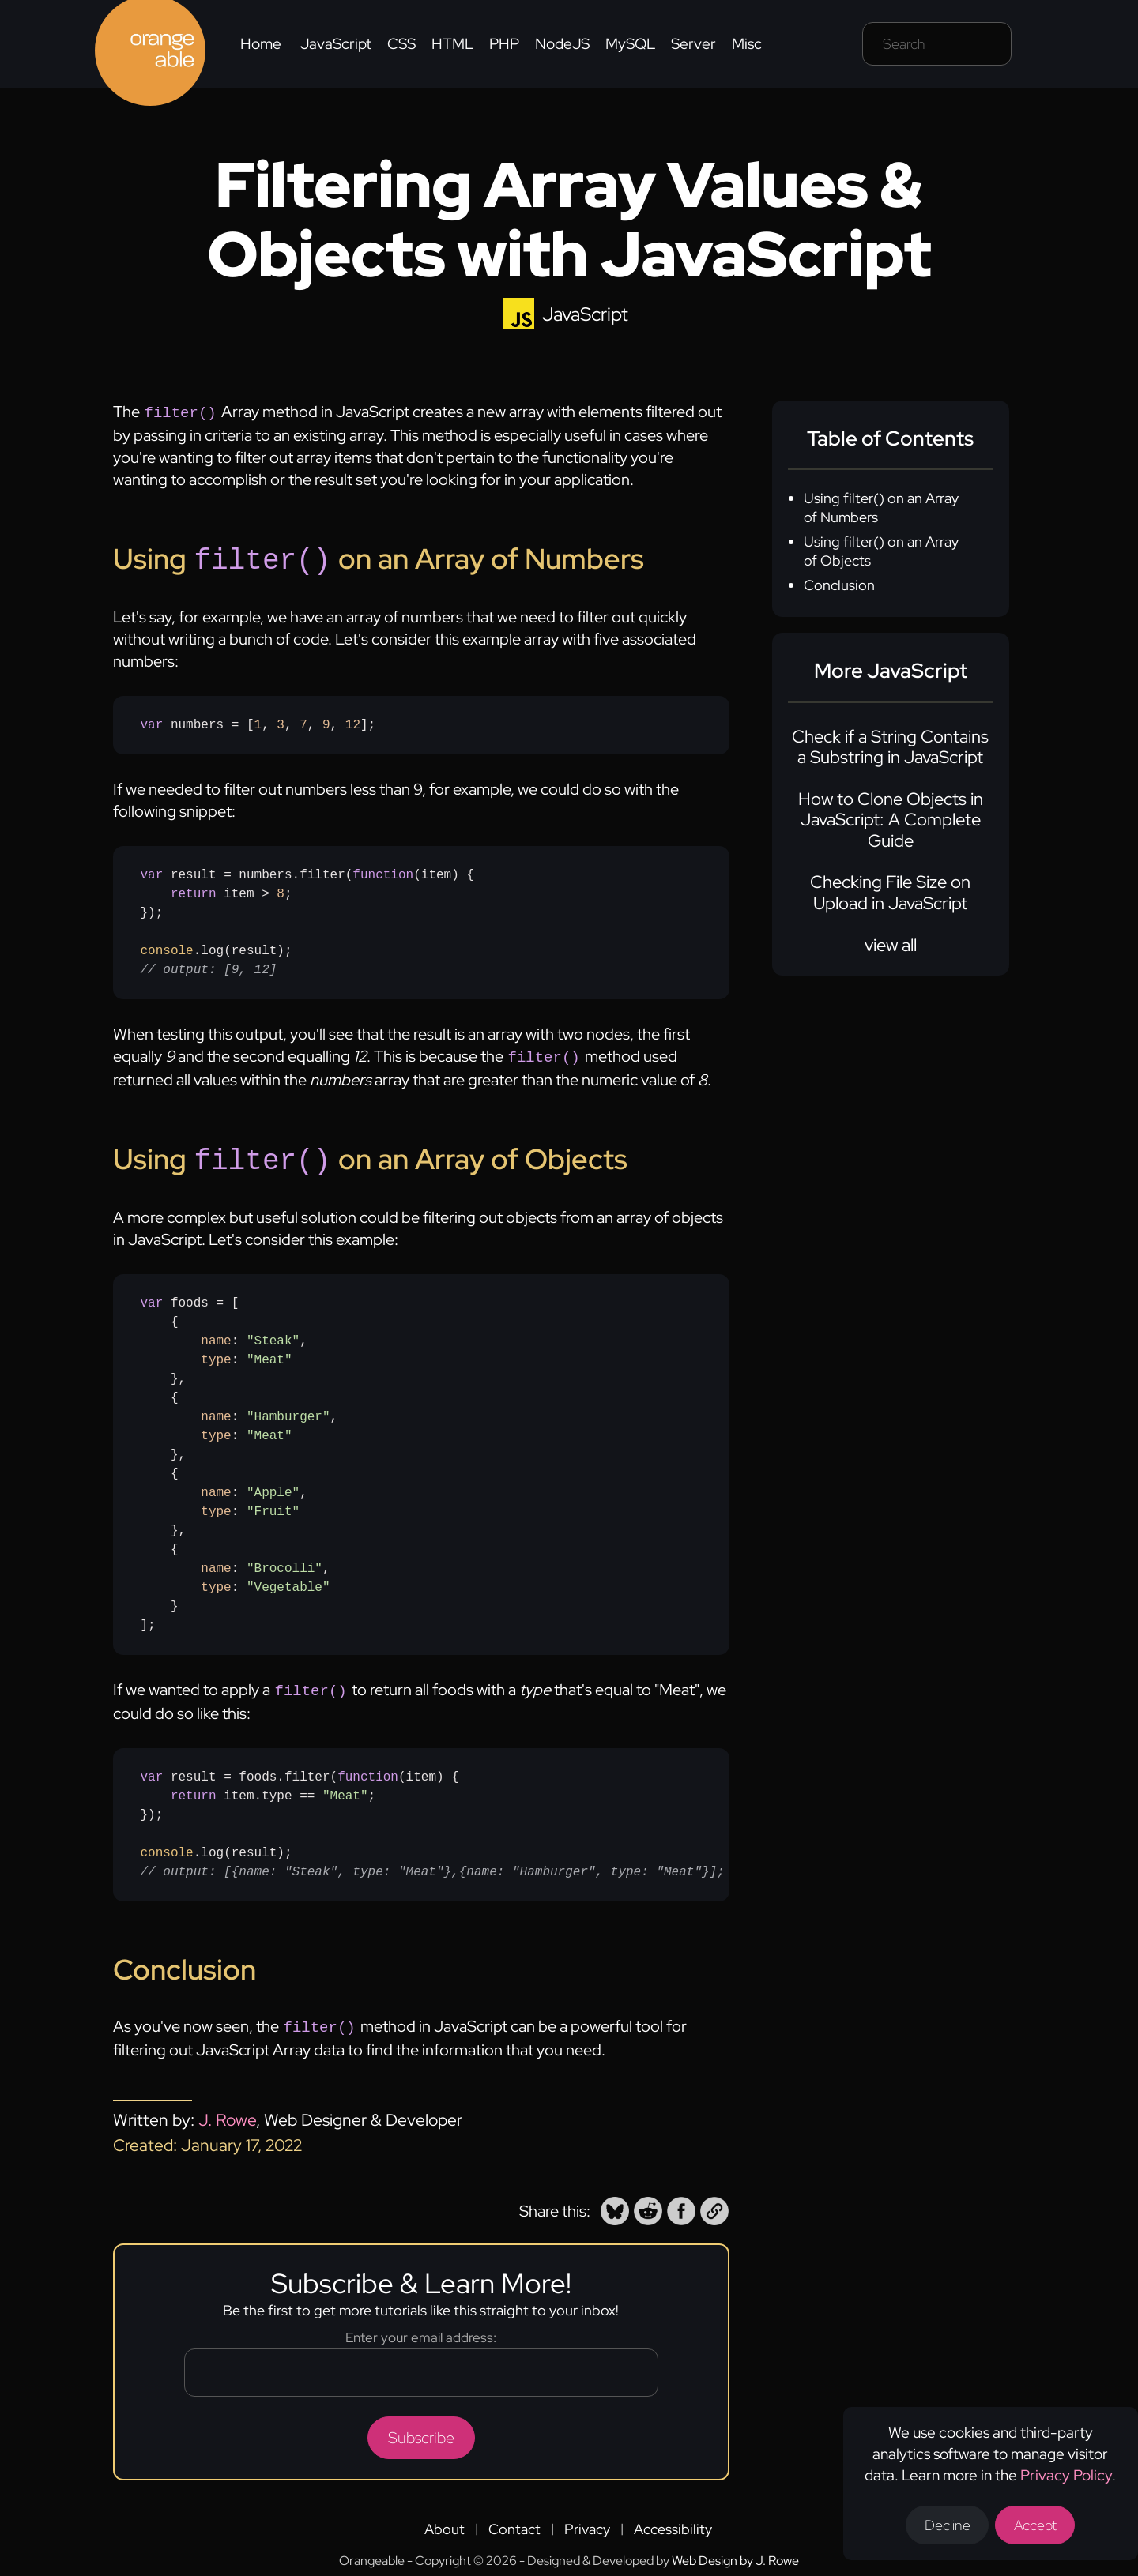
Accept (1040, 2524)
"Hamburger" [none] (288, 1411)
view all (891, 945)
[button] (615, 2201)
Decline (949, 2524)
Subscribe (421, 2428)
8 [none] (280, 891)
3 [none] (280, 722)
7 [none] (303, 722)
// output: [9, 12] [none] (209, 967)
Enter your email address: (420, 2328)
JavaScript (335, 44)
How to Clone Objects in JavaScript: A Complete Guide (890, 820)
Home (260, 44)
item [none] (436, 872)
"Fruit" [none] (273, 1505)
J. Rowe (227, 2110)
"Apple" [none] (273, 1486)
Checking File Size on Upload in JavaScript (890, 892)
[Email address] (421, 2363)
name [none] (216, 1335)
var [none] (152, 722)
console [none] (167, 948)
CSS (401, 44)
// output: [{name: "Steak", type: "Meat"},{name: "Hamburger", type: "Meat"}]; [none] (433, 1864)
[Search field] (937, 44)
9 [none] (326, 722)
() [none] (409, 872)
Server (693, 44)
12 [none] (352, 722)
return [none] (194, 891)
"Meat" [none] (269, 1354)
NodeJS (562, 44)
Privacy (587, 2519)
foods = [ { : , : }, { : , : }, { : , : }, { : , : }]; (239, 1458)
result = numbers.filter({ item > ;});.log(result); (307, 919)
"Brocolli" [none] (284, 1562)
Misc (747, 44)
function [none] (382, 872)
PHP (504, 44)
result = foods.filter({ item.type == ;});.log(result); (433, 1817)
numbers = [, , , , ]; (258, 722)
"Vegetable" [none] (288, 1581)
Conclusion (839, 585)
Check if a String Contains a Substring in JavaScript (890, 747)
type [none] (216, 1354)
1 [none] (258, 722)
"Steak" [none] (273, 1335)
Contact (514, 2519)
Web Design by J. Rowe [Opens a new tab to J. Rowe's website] (735, 2551)
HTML (452, 44)
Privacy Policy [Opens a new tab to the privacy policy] (1070, 2472)
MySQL (630, 44)
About (444, 2519)
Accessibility (673, 2519)
